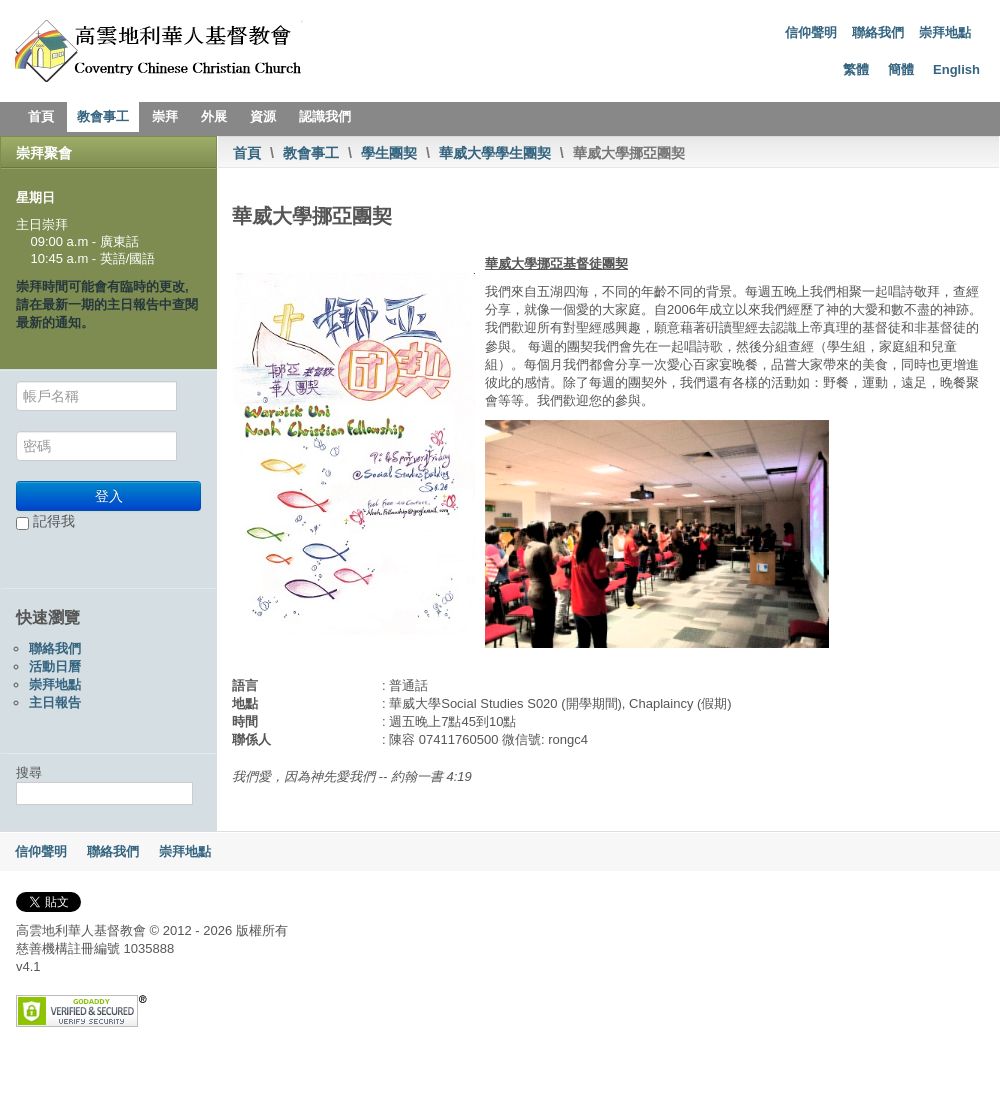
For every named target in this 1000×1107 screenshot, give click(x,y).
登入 (109, 496)
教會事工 (103, 116)
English (956, 69)
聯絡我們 (878, 32)
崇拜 (165, 116)
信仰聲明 (811, 32)
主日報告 (55, 702)
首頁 (41, 116)
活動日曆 (55, 666)
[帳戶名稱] (96, 396)
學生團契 (389, 153)
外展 (214, 116)
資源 (263, 116)
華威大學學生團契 (495, 153)
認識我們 (325, 116)
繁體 (856, 69)
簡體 (901, 69)
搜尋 (29, 772)
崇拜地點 (945, 32)
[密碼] (96, 446)
